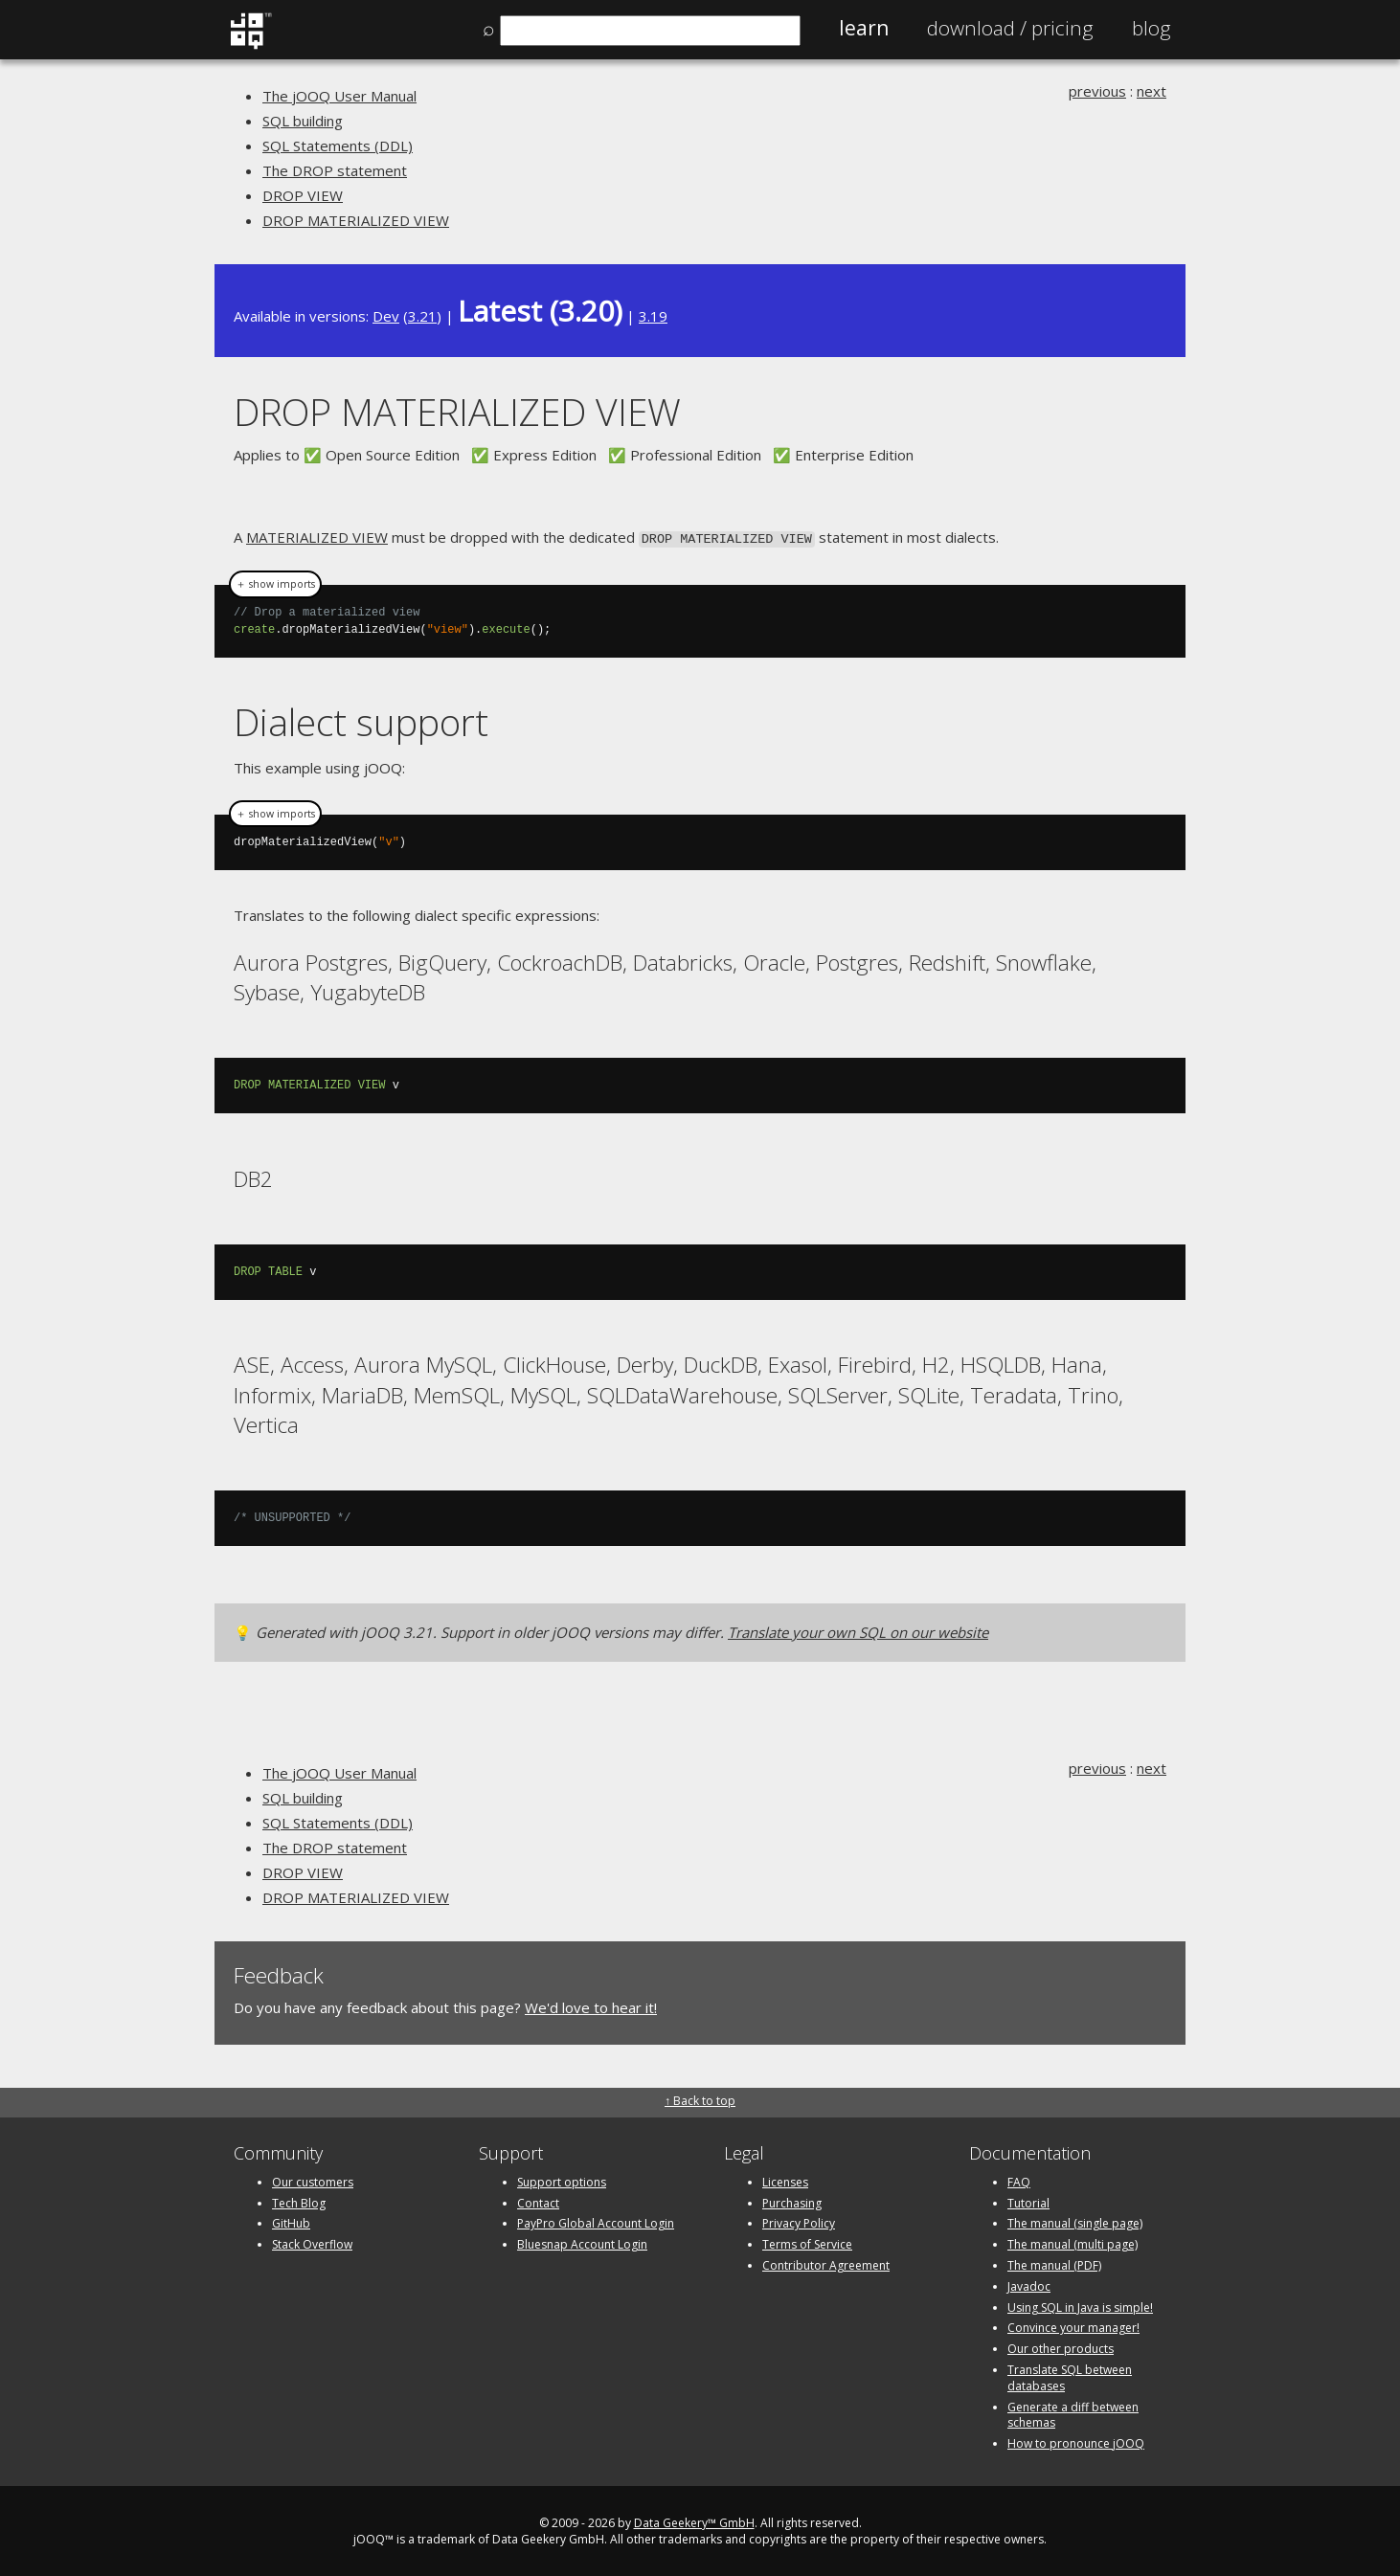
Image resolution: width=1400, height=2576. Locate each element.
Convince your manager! (1073, 2326)
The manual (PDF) (1054, 2263)
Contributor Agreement (826, 2263)
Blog (1151, 27)
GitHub (291, 2221)
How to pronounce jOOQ (1075, 2441)
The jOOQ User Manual (339, 95)
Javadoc (1028, 2284)
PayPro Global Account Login (595, 2221)
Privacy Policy (798, 2221)
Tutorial (1028, 2201)
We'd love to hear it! (591, 2005)
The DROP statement (334, 170)
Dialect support (361, 720)
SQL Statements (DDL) (337, 145)
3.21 (422, 315)
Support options (561, 2180)
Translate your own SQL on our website (858, 1630)
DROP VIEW (302, 195)
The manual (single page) (1074, 2221)
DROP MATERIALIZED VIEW (355, 220)
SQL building (302, 120)
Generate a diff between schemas (1073, 2413)
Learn (864, 27)
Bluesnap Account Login (582, 2242)
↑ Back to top (700, 2099)
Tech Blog (299, 2201)
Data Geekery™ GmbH (694, 2521)
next (1151, 91)
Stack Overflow (312, 2242)
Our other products (1060, 2347)
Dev (386, 315)
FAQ (1018, 2180)
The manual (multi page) (1072, 2242)
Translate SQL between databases (1069, 2376)
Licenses (785, 2180)
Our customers (312, 2180)
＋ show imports (275, 583)
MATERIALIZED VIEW (317, 537)
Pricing (1010, 27)
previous (1097, 91)
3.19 (653, 315)
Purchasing (792, 2201)
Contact (538, 2201)
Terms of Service (807, 2242)
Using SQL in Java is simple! (1080, 2305)
